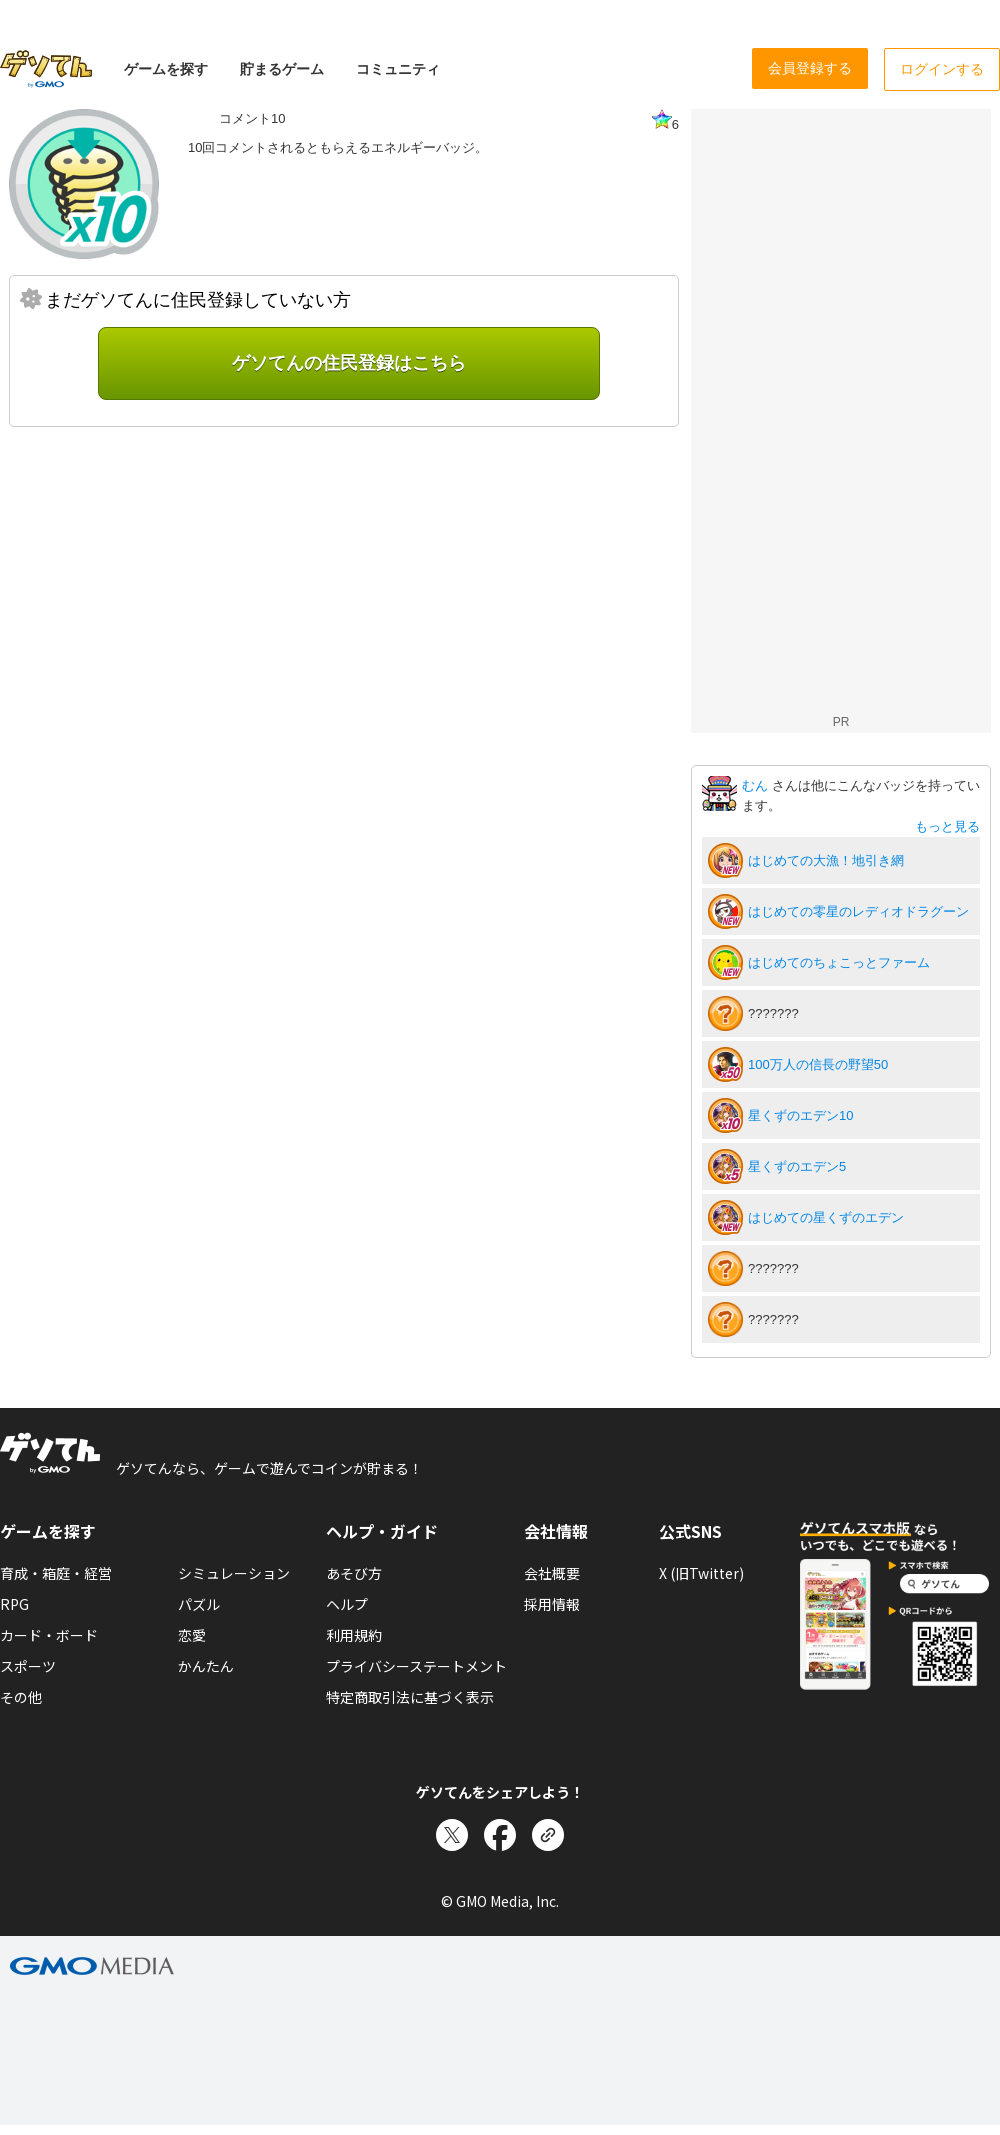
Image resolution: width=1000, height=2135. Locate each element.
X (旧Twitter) (701, 1573)
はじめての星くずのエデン (826, 1217)
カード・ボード (49, 1635)
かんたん (206, 1666)
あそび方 (354, 1573)
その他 (21, 1697)
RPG (14, 1604)
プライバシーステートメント (416, 1666)
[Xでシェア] (452, 1835)
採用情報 (552, 1604)
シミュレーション (234, 1573)
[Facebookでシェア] (500, 1835)
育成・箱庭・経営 (56, 1573)
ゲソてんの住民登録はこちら (349, 363)
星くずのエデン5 (797, 1166)
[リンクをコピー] (548, 1835)
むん (757, 785)
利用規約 (354, 1635)
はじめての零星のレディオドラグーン (858, 911)
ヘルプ (347, 1604)
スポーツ (28, 1666)
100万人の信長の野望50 (818, 1064)
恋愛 (192, 1635)
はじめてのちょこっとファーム (839, 962)
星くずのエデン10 (800, 1115)
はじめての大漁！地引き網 (826, 860)
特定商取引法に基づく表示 (410, 1697)
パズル (199, 1604)
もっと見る (947, 826)
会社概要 (552, 1573)
